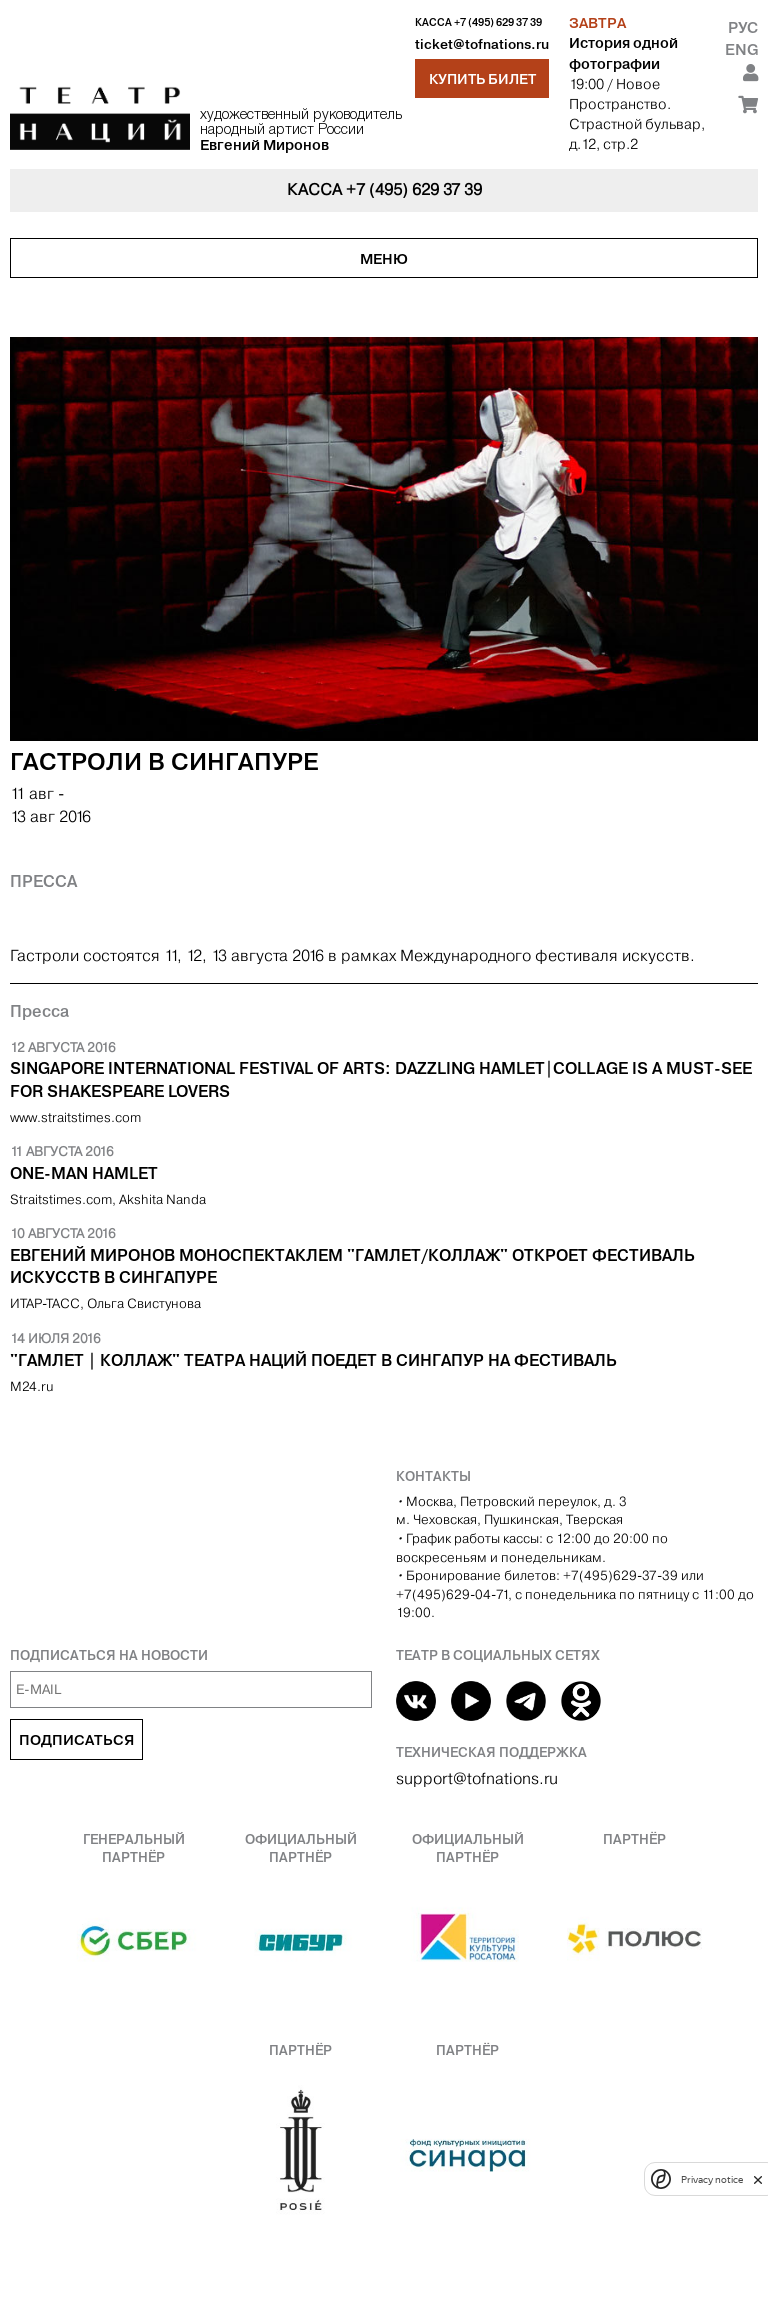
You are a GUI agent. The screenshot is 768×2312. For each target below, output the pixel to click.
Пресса (43, 881)
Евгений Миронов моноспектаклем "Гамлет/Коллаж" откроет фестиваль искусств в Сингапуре (352, 1266)
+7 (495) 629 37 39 (498, 22)
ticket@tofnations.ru (482, 44)
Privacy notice (712, 2179)
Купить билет (482, 79)
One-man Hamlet (84, 1173)
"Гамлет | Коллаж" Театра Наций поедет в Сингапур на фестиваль (313, 1360)
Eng (741, 49)
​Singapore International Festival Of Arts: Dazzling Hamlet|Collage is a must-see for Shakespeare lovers (381, 1079)
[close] (758, 2179)
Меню (384, 259)
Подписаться (76, 1740)
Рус (743, 27)
